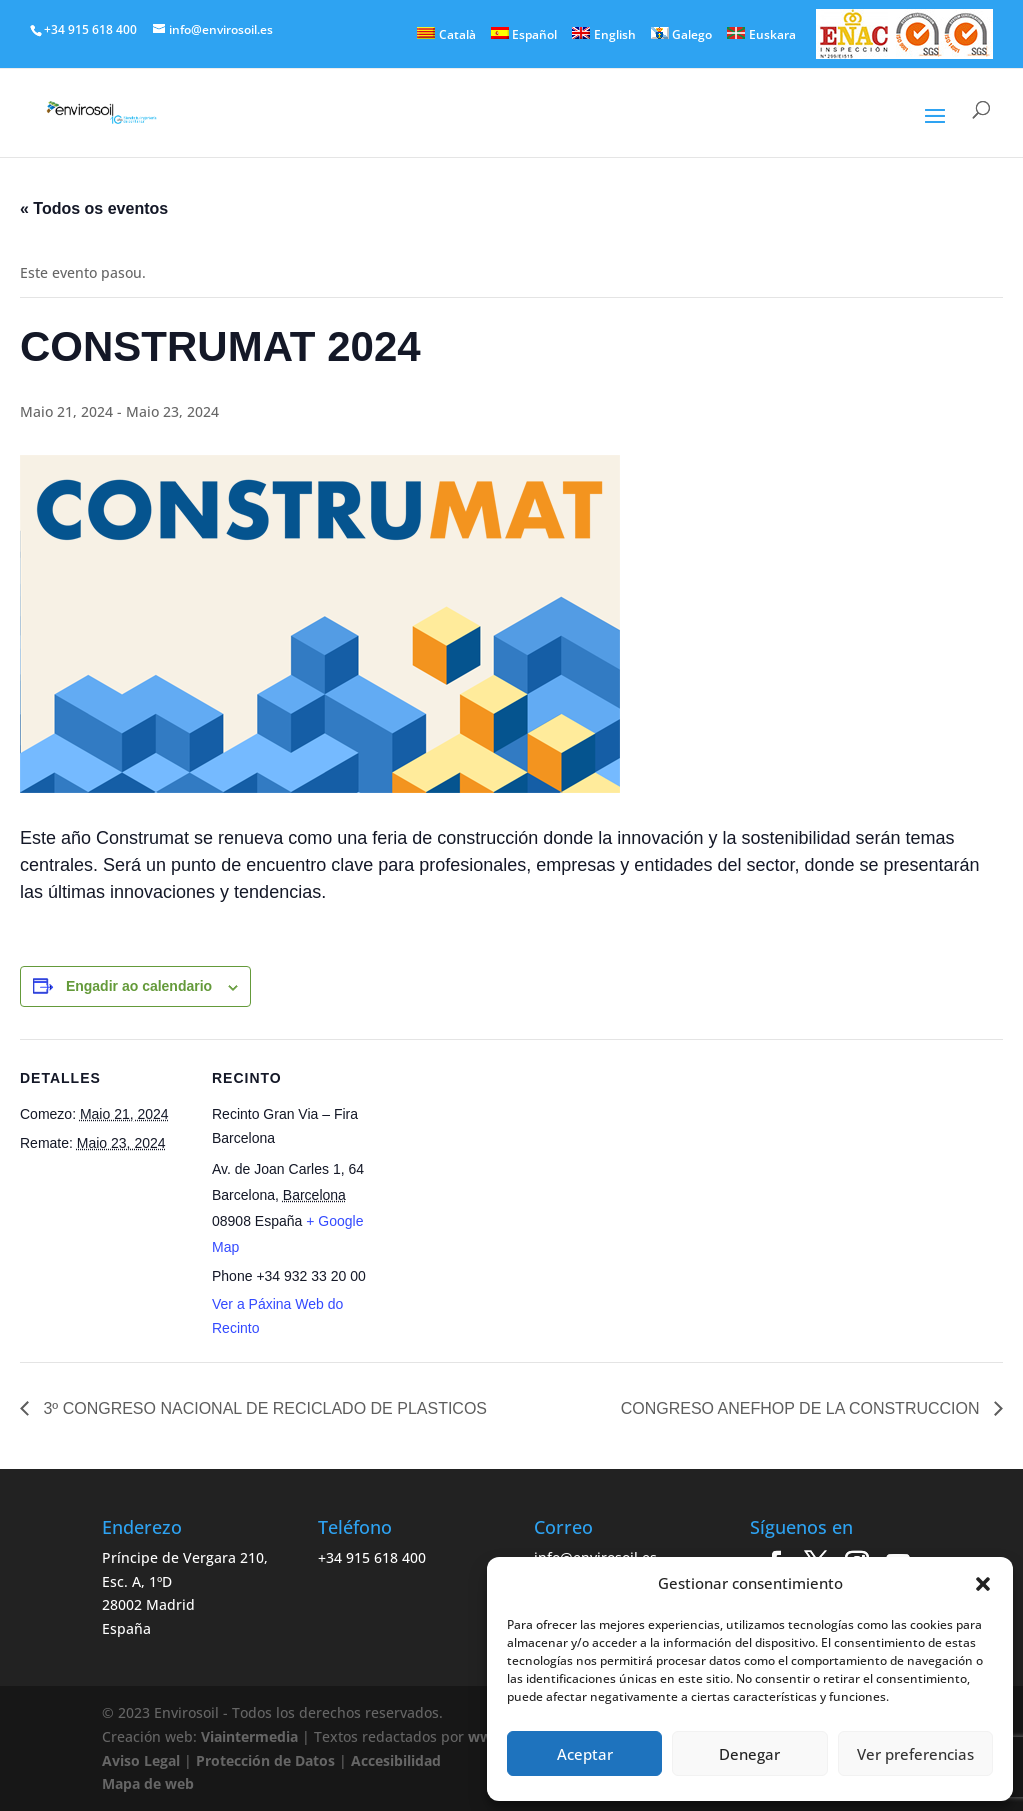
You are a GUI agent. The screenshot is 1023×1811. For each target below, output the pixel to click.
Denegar (749, 1754)
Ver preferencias (915, 1754)
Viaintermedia (249, 1736)
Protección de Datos (265, 1760)
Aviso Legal (141, 1760)
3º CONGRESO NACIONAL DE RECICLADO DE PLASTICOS (263, 1408)
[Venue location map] (509, 1177)
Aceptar (585, 1754)
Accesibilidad (396, 1760)
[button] (983, 1584)
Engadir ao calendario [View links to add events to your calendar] (139, 986)
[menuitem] (446, 34)
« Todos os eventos (94, 208)
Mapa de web (148, 1783)
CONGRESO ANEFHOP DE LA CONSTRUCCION (802, 1408)
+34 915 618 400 (372, 1557)
